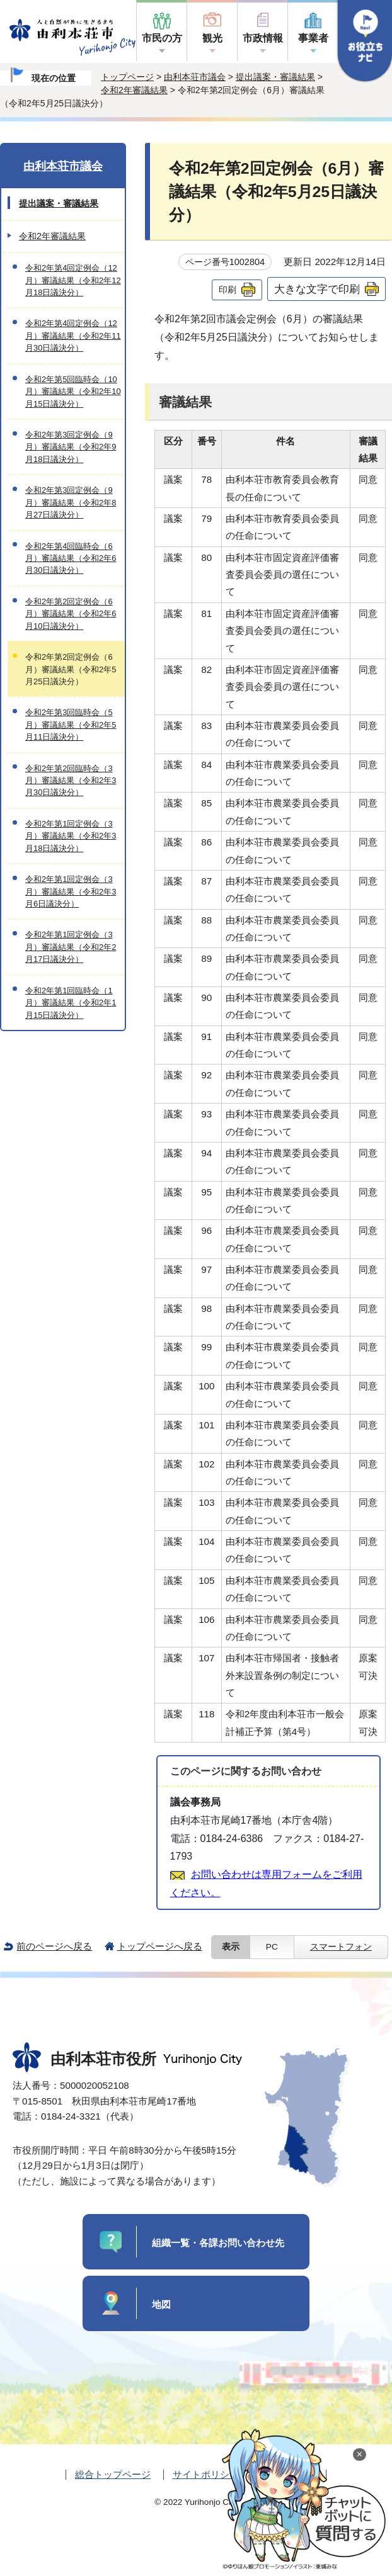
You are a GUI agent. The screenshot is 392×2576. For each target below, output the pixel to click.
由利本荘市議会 (195, 77)
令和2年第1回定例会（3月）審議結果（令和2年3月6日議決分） (70, 891)
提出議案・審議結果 (275, 77)
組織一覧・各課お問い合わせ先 (218, 2242)
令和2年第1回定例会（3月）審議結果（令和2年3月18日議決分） (70, 836)
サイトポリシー (206, 2474)
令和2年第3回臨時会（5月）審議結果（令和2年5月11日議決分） (70, 725)
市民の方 (162, 38)
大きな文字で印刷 (317, 289)
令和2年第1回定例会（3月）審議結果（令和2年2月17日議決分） (70, 947)
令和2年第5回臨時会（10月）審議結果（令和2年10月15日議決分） (73, 392)
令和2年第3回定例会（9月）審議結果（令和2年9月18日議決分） (70, 447)
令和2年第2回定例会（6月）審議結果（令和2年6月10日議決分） (70, 614)
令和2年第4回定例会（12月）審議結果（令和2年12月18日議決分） (73, 280)
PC (272, 1947)
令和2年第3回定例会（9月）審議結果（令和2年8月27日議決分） (70, 502)
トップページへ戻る (159, 1946)
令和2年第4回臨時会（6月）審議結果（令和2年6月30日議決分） (70, 558)
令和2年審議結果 (134, 90)
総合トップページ (113, 2474)
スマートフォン (341, 1947)
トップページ (127, 77)
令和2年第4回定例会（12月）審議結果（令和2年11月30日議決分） (73, 336)
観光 (212, 38)
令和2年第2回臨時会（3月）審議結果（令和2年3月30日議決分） (70, 781)
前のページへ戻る (54, 1946)
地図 (161, 2304)
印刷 (227, 290)
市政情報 (263, 38)
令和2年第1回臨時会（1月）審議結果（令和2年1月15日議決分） (70, 1003)
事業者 (313, 38)
